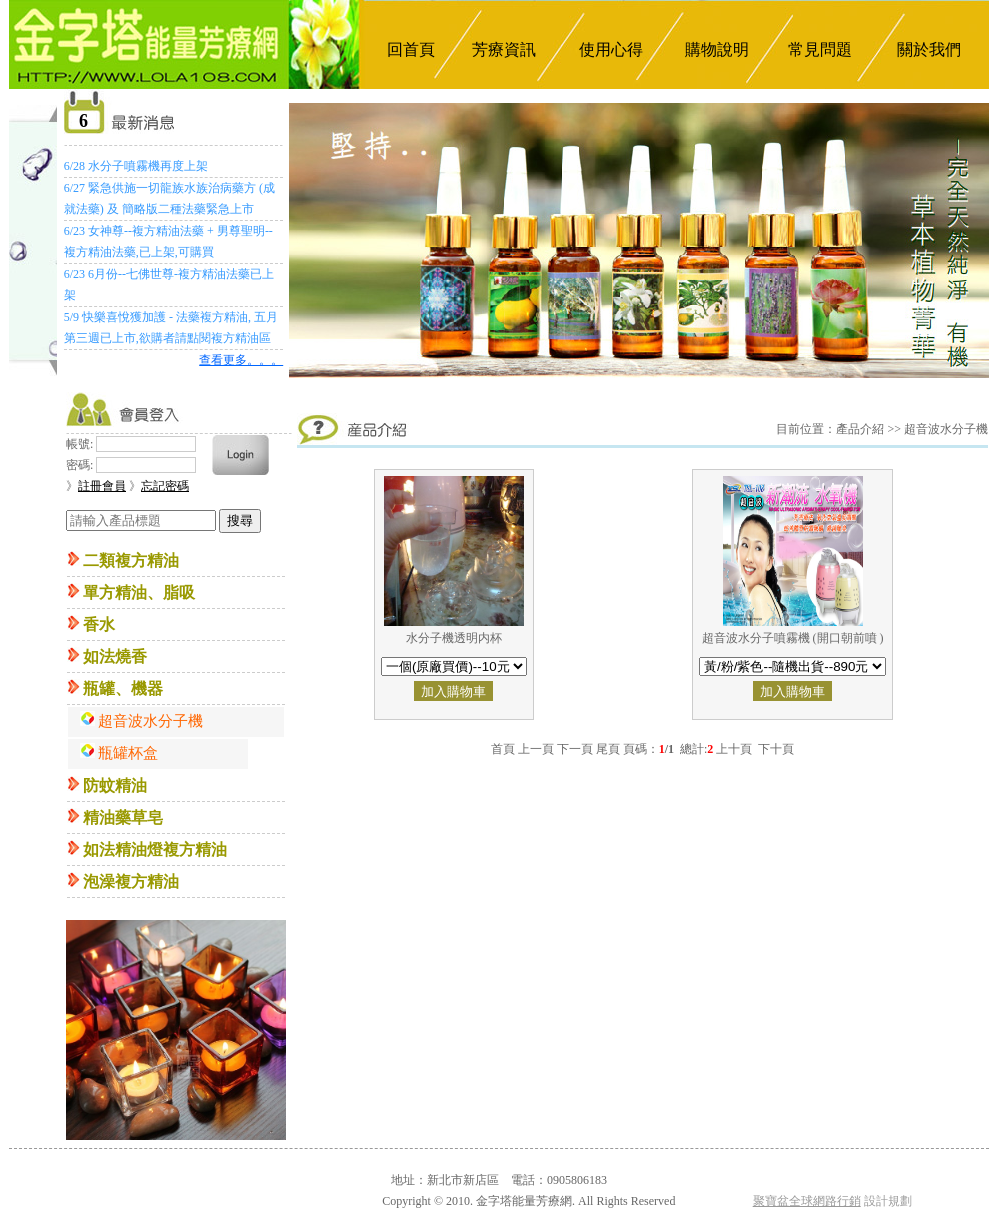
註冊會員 (102, 486)
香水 (99, 624)
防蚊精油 (115, 785)
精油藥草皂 (123, 817)
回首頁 (411, 49)
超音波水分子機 (150, 721)
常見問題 (820, 49)
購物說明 (717, 49)
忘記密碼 (165, 486)
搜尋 (240, 520)
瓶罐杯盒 (128, 753)
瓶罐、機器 (123, 688)
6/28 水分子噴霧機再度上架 (136, 166)
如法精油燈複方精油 (155, 849)
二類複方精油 (131, 560)
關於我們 (929, 49)
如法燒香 (115, 656)
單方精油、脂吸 (139, 592)
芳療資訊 (504, 49)
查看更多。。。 (241, 360)
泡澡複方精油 (131, 881)
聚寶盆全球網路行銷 (807, 1201)
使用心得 (611, 49)
